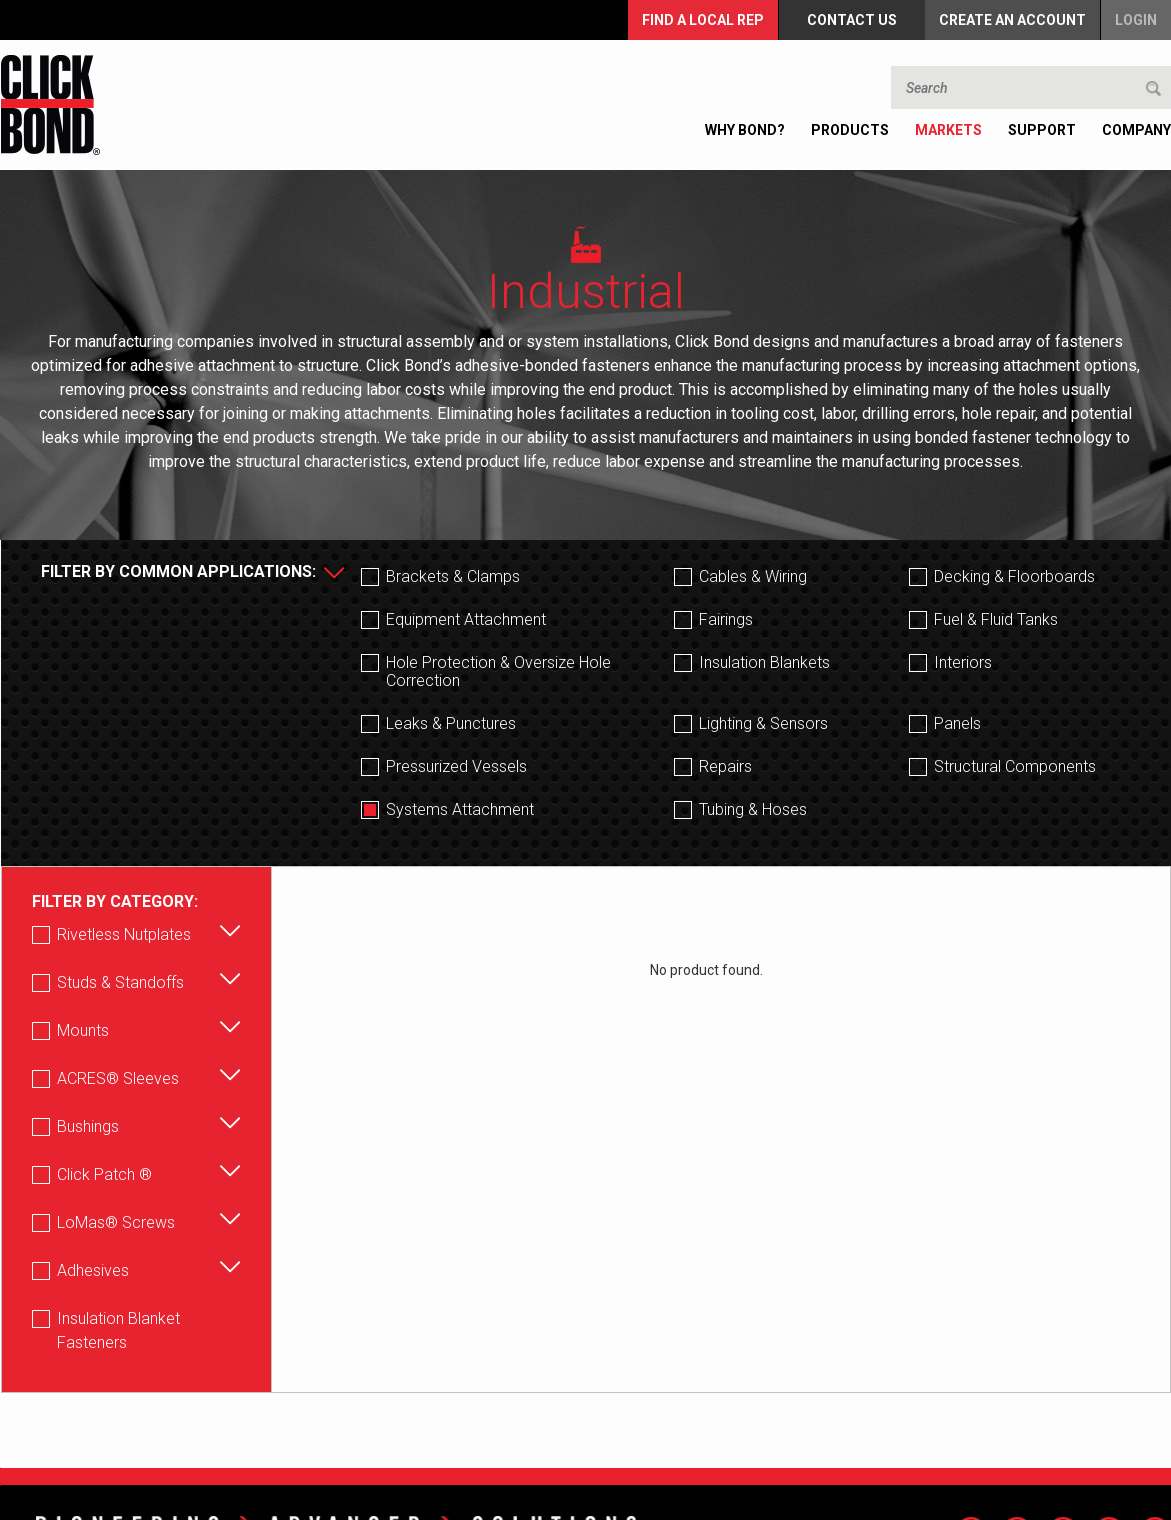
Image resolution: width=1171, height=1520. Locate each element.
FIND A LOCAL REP (705, 19)
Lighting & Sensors (763, 724)
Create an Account (1012, 19)
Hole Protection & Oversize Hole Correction (498, 672)
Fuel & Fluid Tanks (996, 620)
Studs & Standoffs (120, 982)
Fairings (726, 620)
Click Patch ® (104, 1174)
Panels (957, 724)
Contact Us (853, 19)
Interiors (963, 663)
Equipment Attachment (466, 620)
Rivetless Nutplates (124, 934)
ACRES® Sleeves (118, 1078)
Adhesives (93, 1270)
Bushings (88, 1126)
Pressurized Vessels (456, 767)
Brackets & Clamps (453, 577)
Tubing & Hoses (753, 810)
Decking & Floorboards (1014, 577)
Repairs (725, 767)
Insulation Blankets (764, 663)
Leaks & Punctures (451, 724)
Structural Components (1015, 767)
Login (1136, 19)
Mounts (83, 1030)
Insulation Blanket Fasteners (118, 1330)
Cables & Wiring (753, 577)
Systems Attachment (460, 810)
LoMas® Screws (116, 1222)
